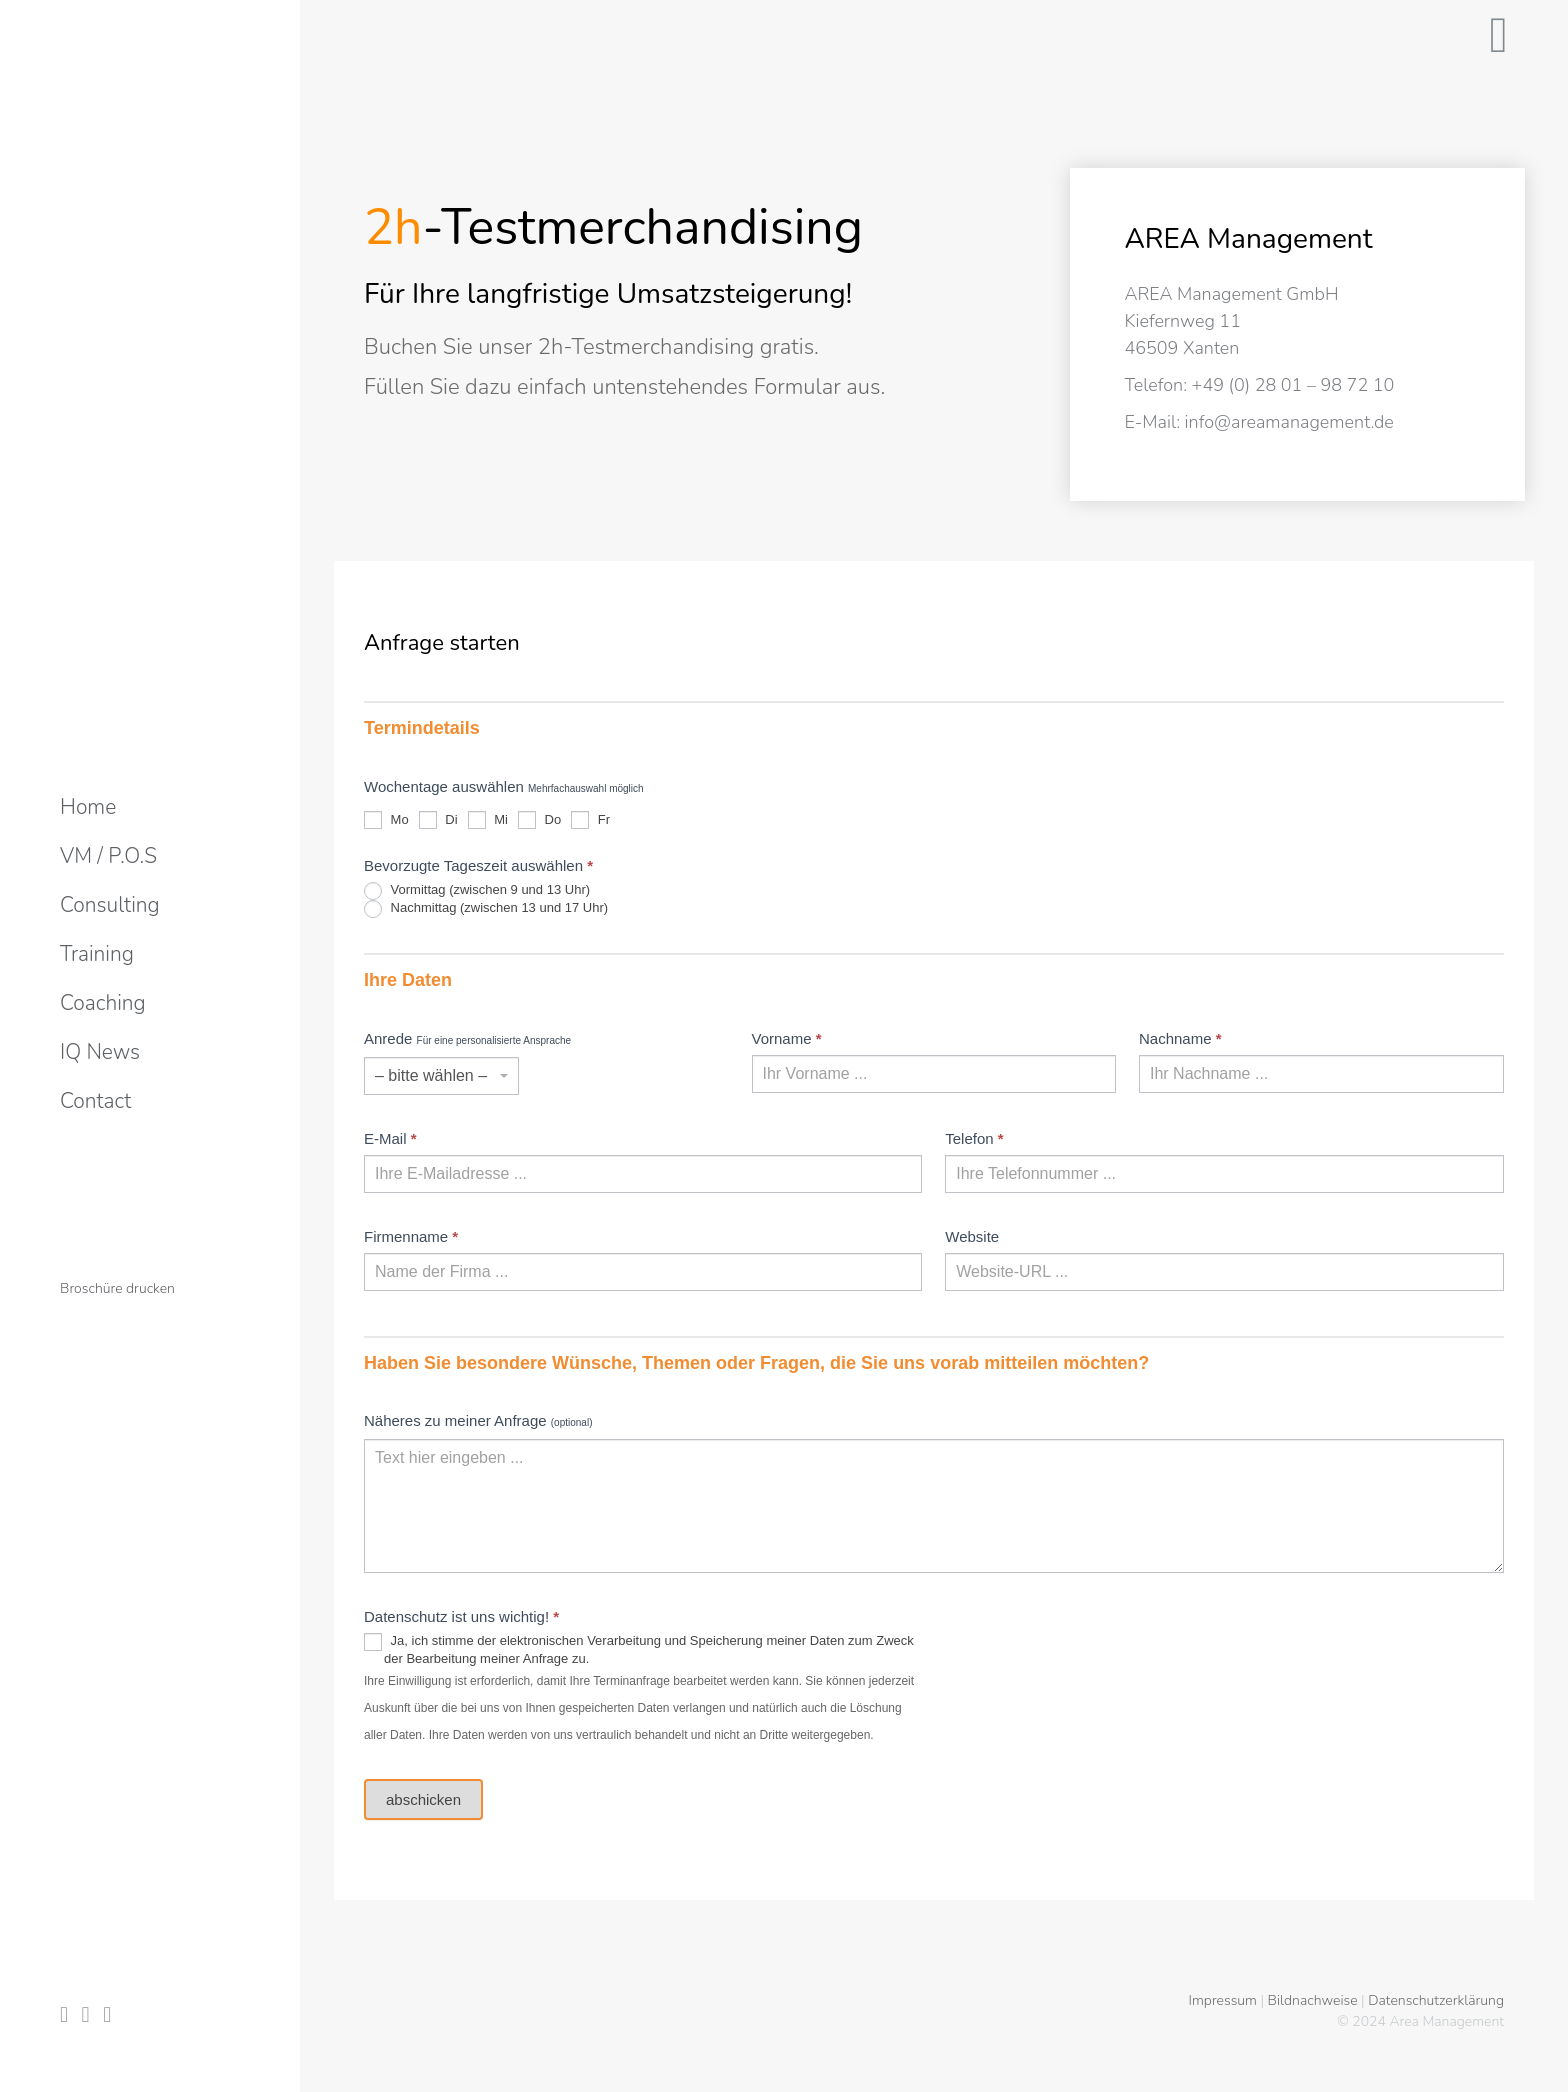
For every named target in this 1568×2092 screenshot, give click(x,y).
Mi (488, 819)
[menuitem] (88, 807)
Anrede (467, 1038)
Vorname (787, 1038)
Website (972, 1236)
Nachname (1180, 1038)
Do (539, 819)
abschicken (423, 1799)
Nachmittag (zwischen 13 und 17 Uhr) (486, 909)
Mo (386, 819)
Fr (590, 819)
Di (438, 819)
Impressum (1223, 2000)
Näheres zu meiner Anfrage (478, 1420)
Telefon (974, 1138)
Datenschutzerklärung (1436, 2000)
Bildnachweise (1313, 2000)
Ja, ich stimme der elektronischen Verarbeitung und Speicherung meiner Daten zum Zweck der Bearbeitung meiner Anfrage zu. (639, 1649)
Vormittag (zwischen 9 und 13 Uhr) (477, 891)
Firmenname (411, 1236)
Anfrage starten (442, 643)
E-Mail (390, 1138)
